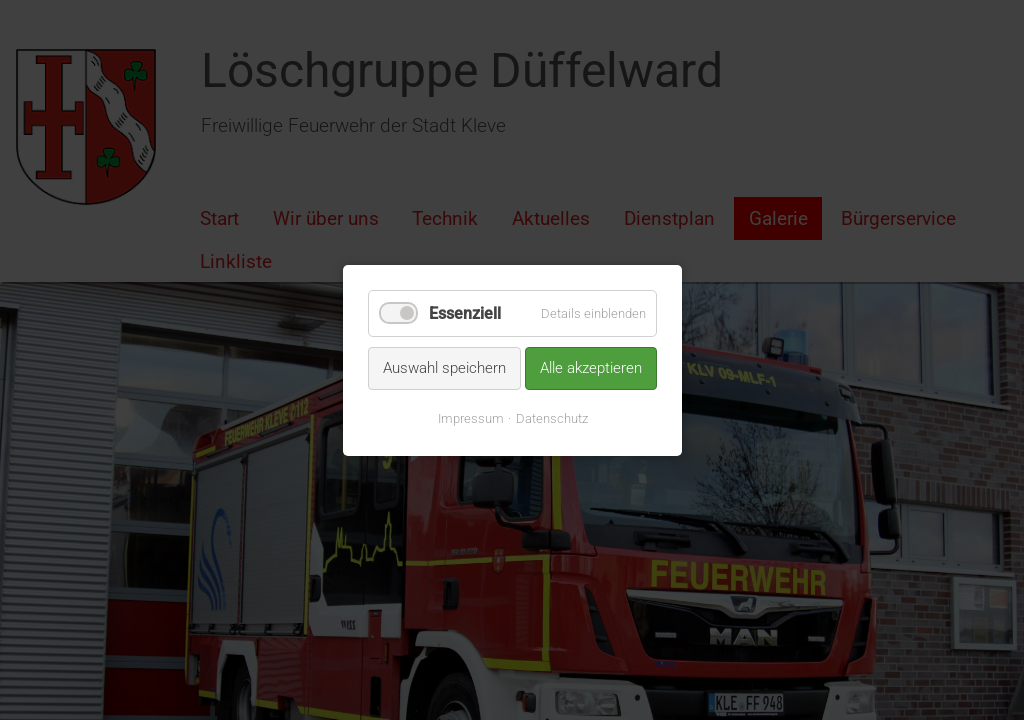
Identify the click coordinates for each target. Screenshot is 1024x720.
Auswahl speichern (444, 368)
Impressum (470, 417)
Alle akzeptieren (591, 368)
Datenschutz (551, 417)
